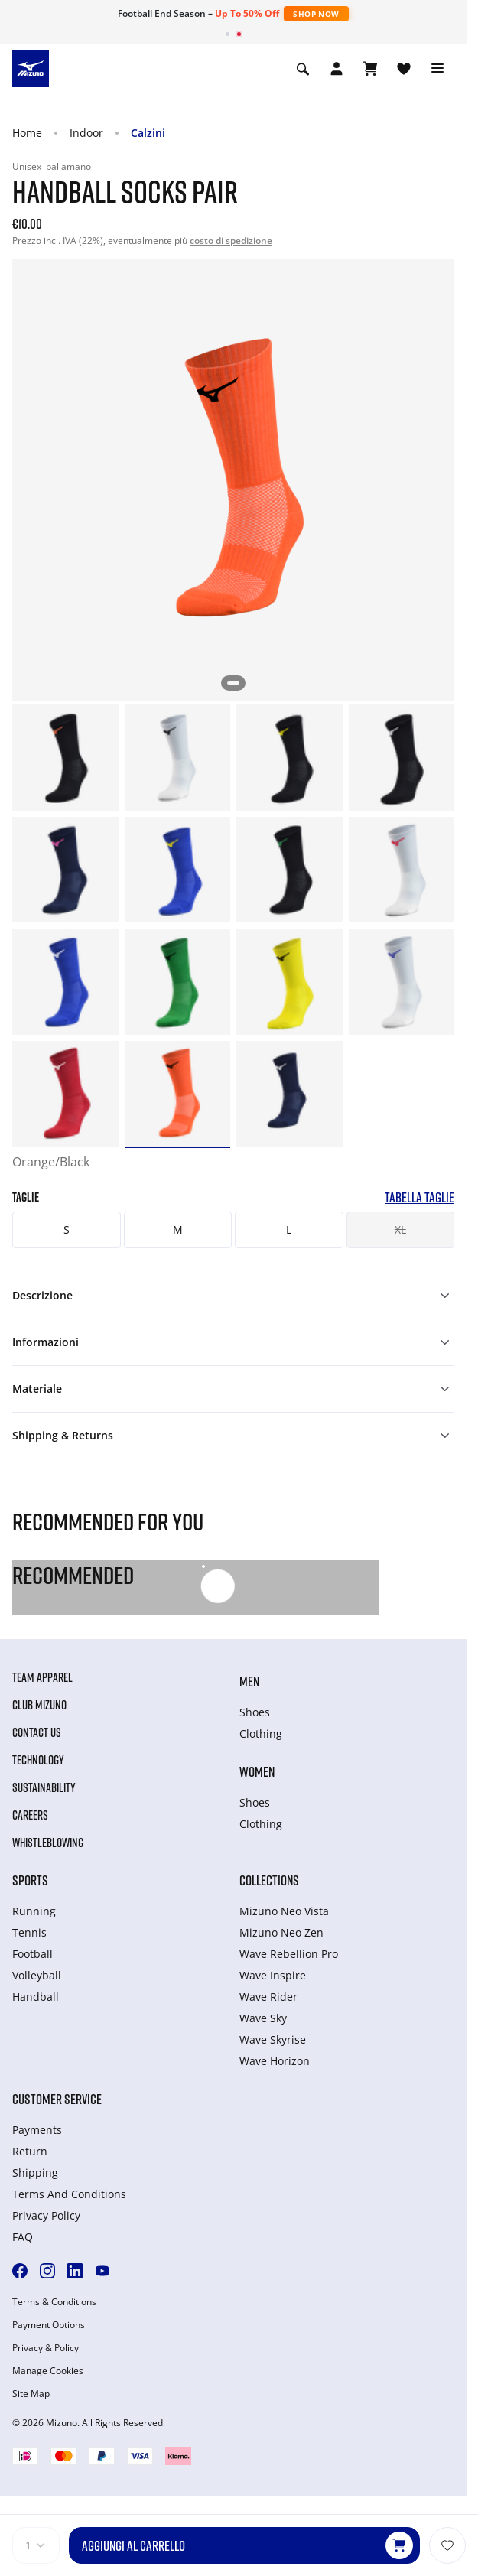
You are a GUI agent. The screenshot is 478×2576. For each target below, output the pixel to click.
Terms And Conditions (69, 2194)
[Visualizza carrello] (370, 68)
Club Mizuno (39, 1704)
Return (29, 2151)
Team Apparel (42, 1677)
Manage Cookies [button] (47, 2371)
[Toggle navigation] (437, 69)
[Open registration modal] (336, 68)
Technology (38, 1760)
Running (34, 1911)
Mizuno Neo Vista (284, 1911)
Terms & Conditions (54, 2302)
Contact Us (36, 1732)
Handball (35, 1996)
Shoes (254, 1712)
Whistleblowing (47, 1842)
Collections (269, 1880)
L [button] (288, 1229)
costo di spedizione (231, 240)
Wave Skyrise (272, 2039)
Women (257, 1771)
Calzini (148, 132)
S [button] (66, 1229)
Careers (30, 1815)
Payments (37, 2129)
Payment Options (48, 2325)
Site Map (31, 2394)
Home (27, 132)
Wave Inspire (272, 1975)
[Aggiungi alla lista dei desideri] (447, 2545)
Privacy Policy (46, 2215)
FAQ (22, 2237)
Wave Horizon (274, 2061)
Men (249, 1681)
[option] (65, 757)
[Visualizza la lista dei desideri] (404, 68)
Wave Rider (268, 1996)
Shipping (35, 2172)
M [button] (178, 1229)
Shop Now (316, 13)
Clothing (260, 1733)
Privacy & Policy (45, 2348)
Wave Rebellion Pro (288, 1954)
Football (32, 1954)
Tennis (29, 1932)
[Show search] (303, 68)
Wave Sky (263, 2018)
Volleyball (36, 1975)
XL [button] (400, 1229)
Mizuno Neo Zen (281, 1932)
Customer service (57, 2098)
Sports (30, 1880)
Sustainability (44, 1787)
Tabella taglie (419, 1197)
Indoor (86, 132)
